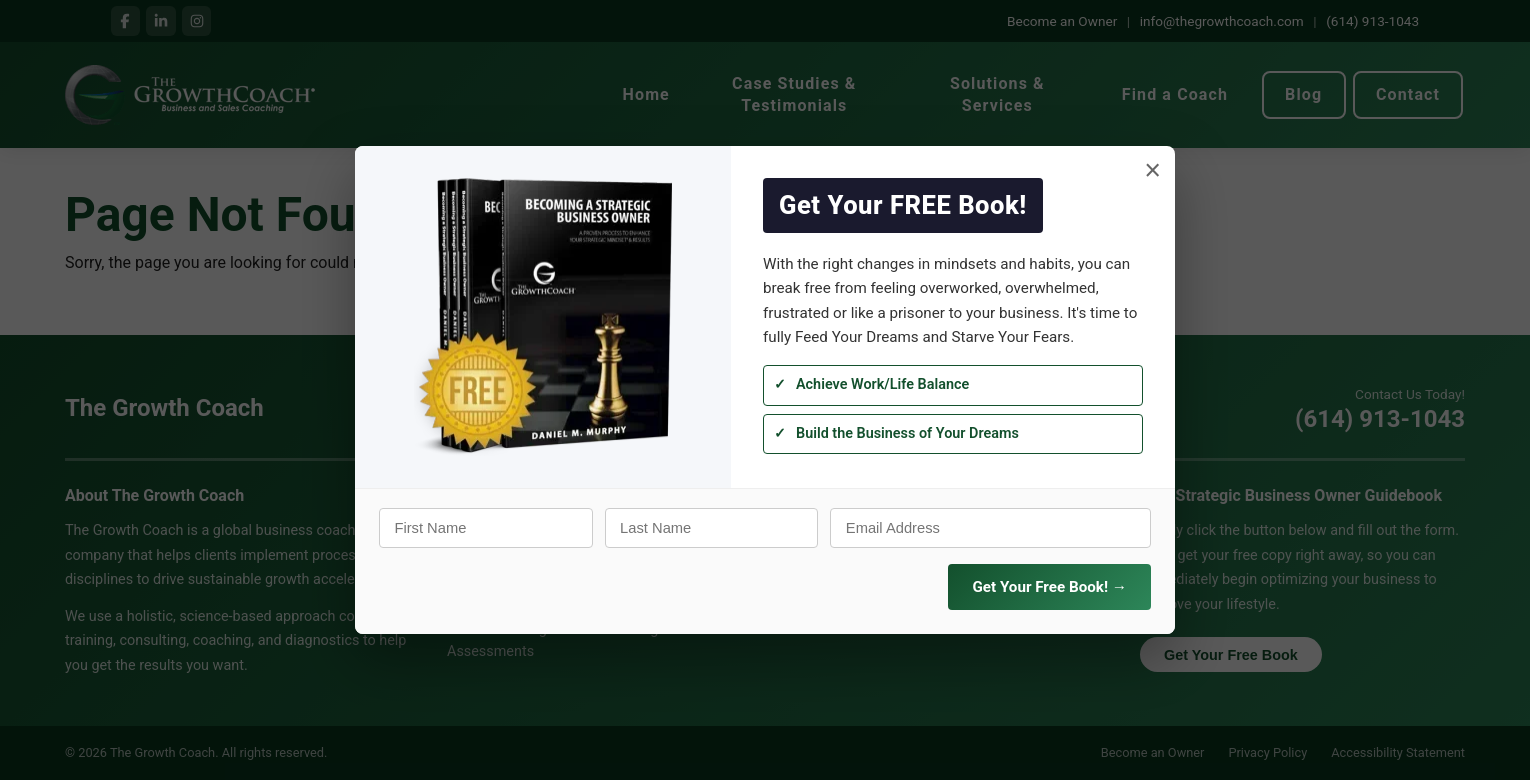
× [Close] (1152, 170)
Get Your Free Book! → (1049, 587)
